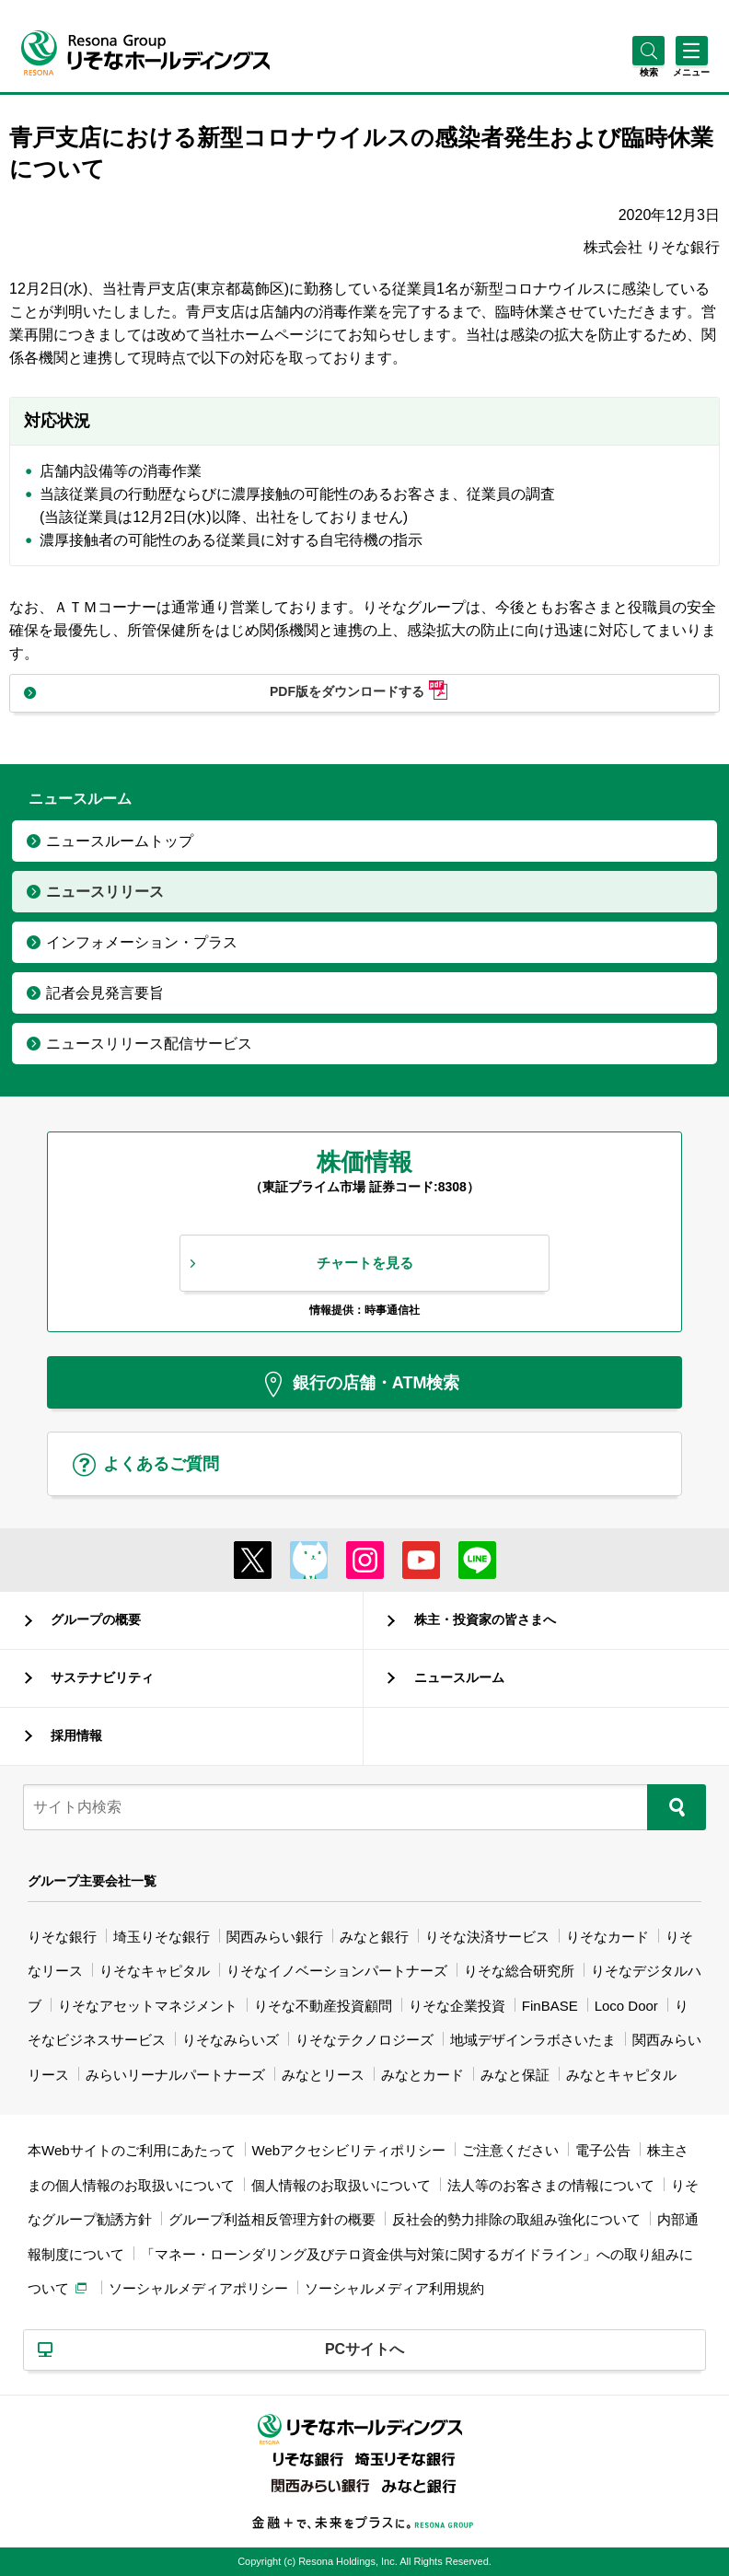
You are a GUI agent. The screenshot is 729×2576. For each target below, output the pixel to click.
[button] (648, 72)
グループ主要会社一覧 (92, 1881)
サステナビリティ (102, 1677)
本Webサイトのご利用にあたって (132, 2150)
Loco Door (626, 2005)
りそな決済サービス (487, 1936)
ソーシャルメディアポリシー (198, 2288)
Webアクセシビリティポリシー (349, 2150)
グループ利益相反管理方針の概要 (272, 2219)
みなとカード (422, 2075)
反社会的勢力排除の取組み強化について (516, 2219)
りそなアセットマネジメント (147, 2005)
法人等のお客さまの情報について (550, 2185)
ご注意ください (510, 2150)
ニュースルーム (459, 1677)
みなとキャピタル (621, 2075)
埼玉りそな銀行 (161, 1936)
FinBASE (550, 2005)
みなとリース (323, 2075)
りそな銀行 (62, 1936)
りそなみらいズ (230, 2040)
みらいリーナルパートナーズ (175, 2075)
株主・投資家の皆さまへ (485, 1619)
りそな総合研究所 (519, 1970)
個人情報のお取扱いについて (341, 2185)
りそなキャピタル (154, 1970)
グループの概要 (96, 1619)
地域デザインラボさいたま (533, 2040)
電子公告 (603, 2150)
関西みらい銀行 (274, 1936)
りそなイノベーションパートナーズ (336, 1970)
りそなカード (607, 1936)
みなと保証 (515, 2075)
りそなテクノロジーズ (364, 2040)
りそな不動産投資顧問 (323, 2005)
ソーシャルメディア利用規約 (394, 2288)
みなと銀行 (374, 1936)
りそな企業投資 (457, 2005)
